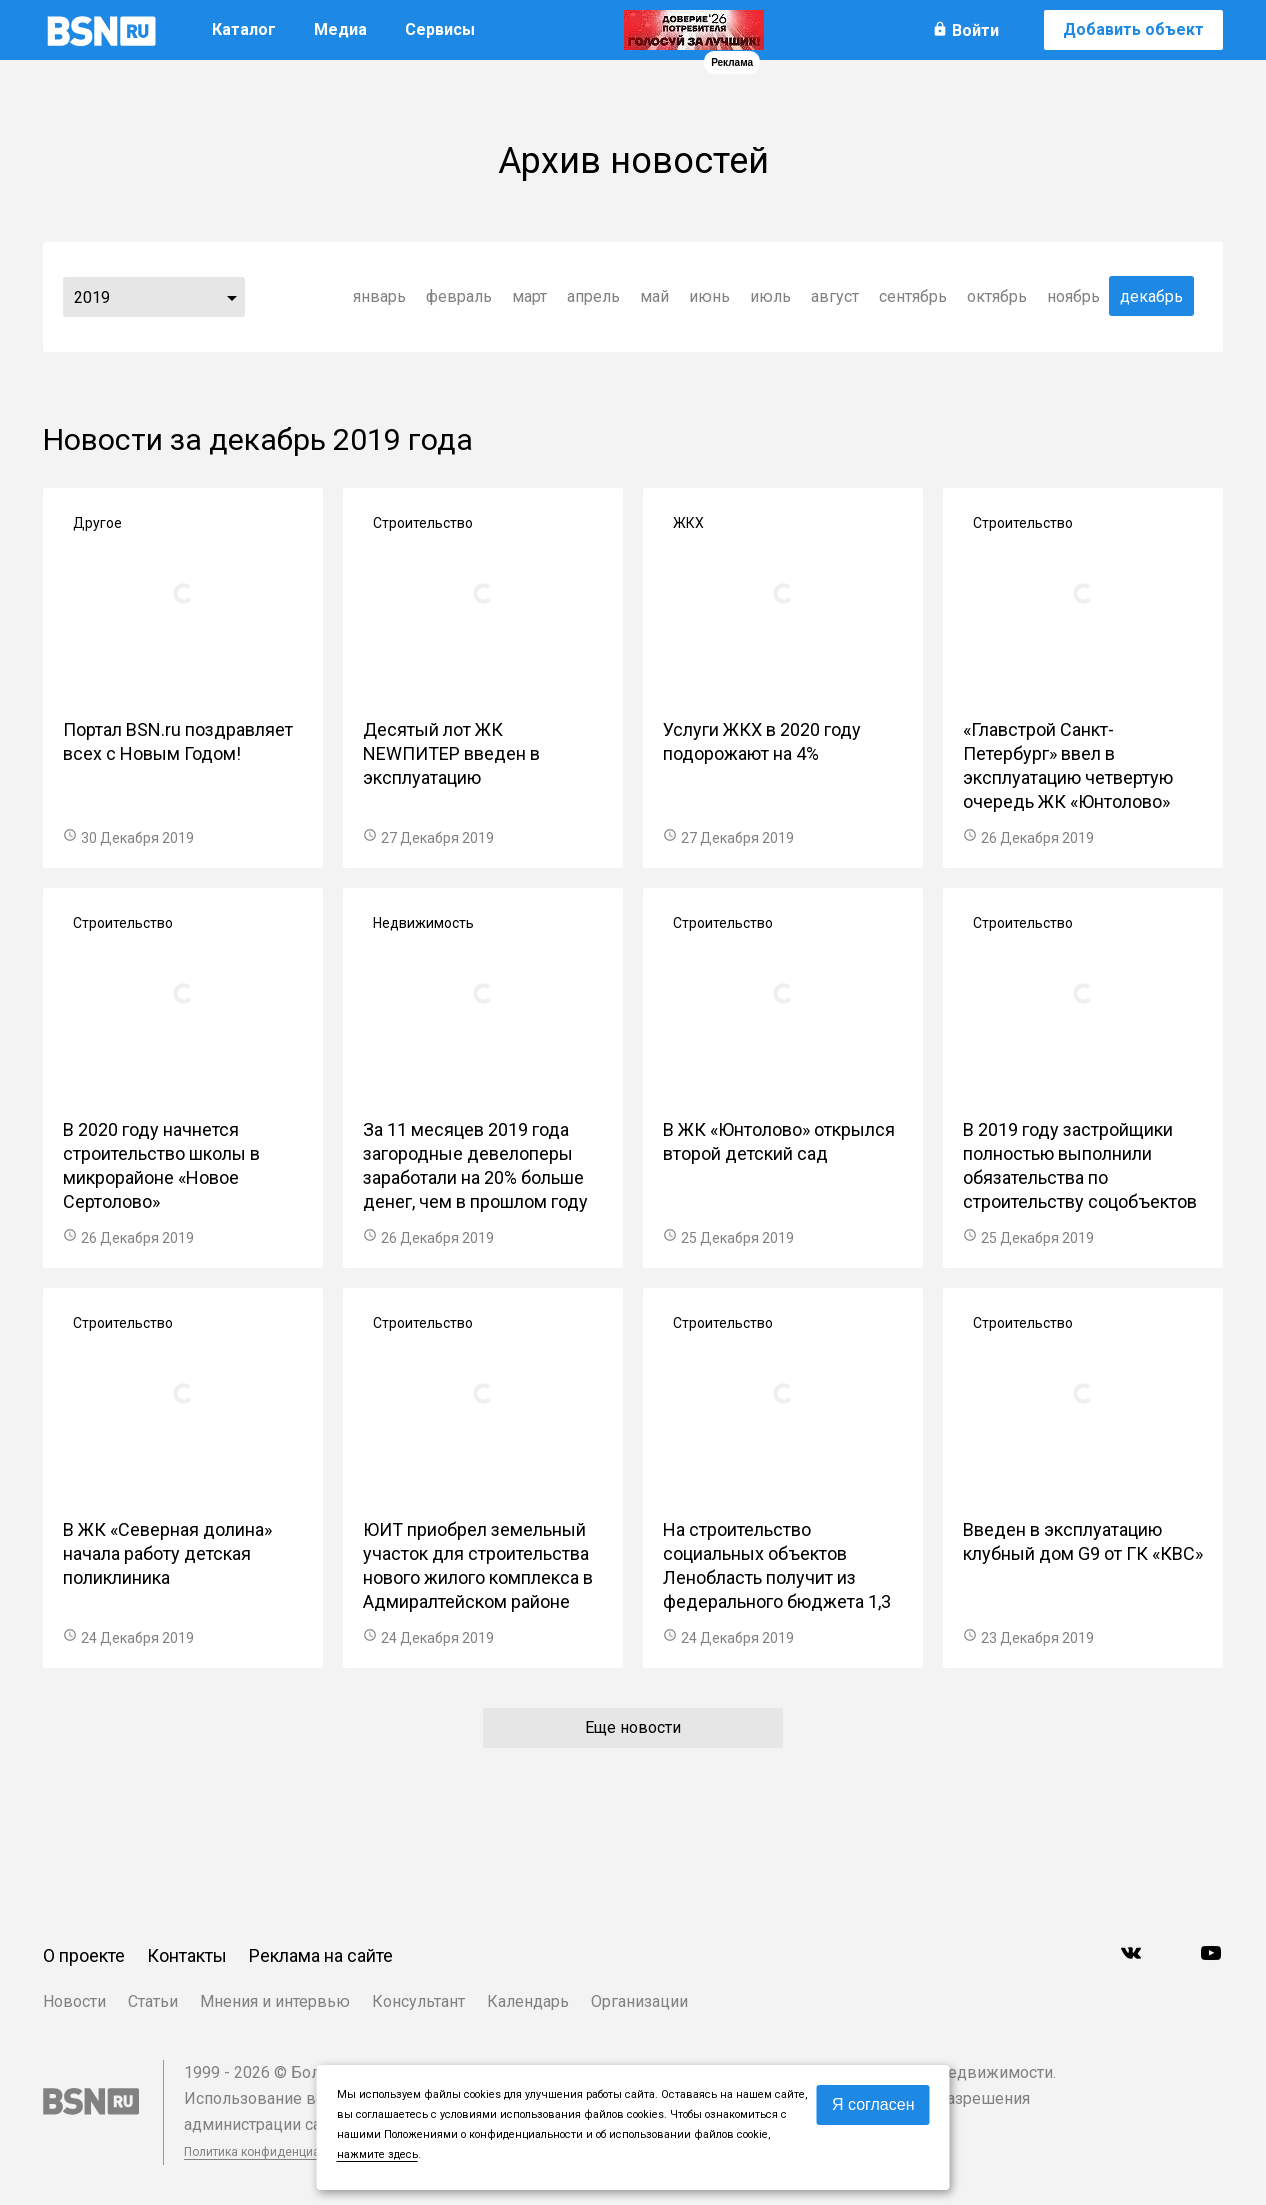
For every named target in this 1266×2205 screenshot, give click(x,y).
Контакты (187, 1955)
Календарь (528, 2001)
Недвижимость (423, 923)
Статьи (153, 2001)
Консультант (418, 2001)
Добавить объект (1133, 29)
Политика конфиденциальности (275, 2152)
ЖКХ (688, 523)
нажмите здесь (377, 2154)
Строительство (423, 523)
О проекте (84, 1955)
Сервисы (440, 29)
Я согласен (873, 2104)
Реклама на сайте (321, 1955)
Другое (97, 523)
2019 (92, 297)
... (232, 297)
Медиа (340, 29)
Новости (74, 2001)
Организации (639, 2001)
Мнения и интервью (275, 2001)
